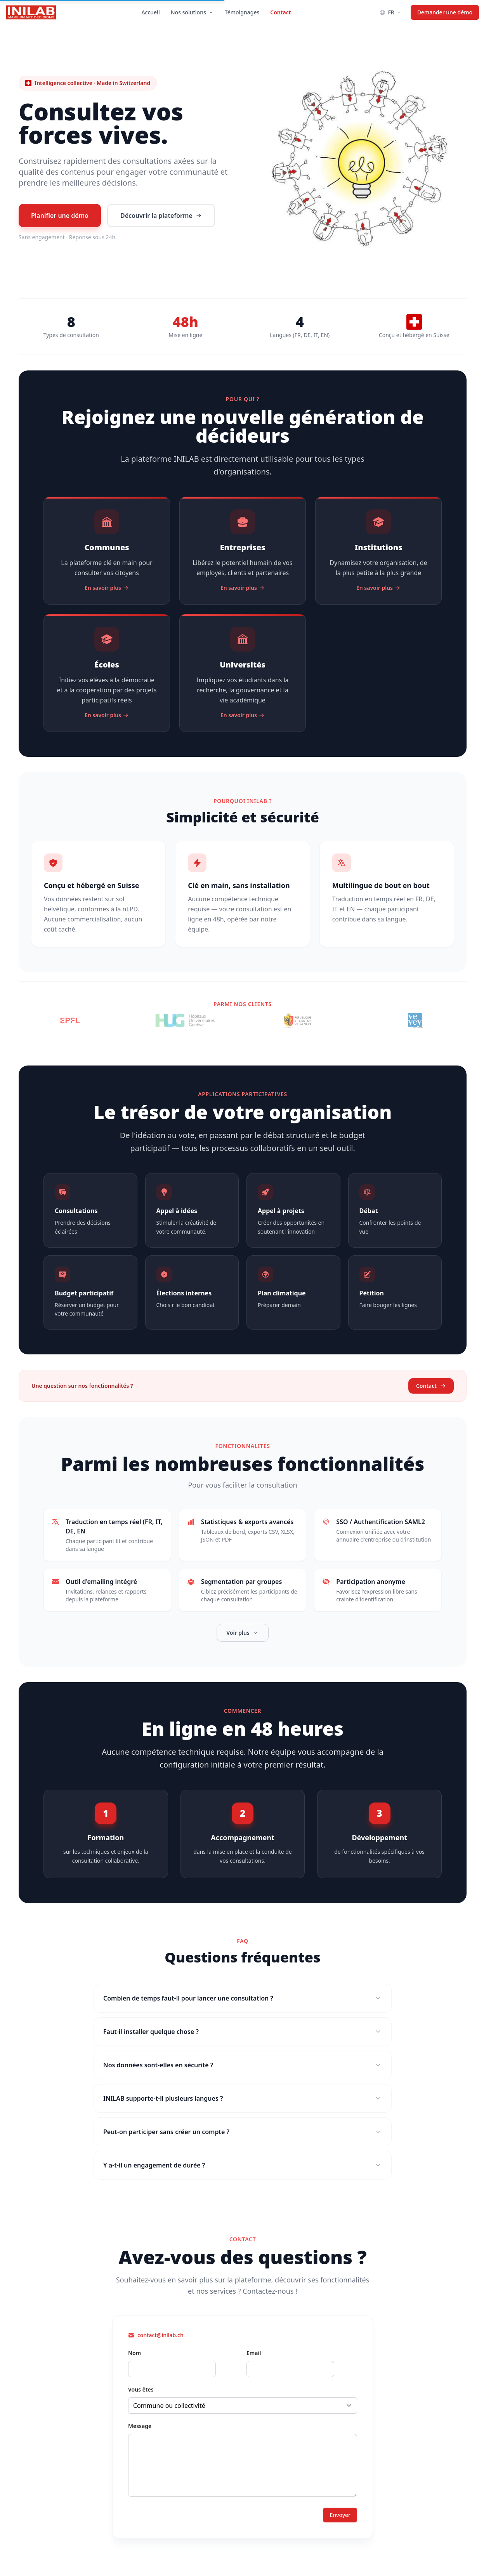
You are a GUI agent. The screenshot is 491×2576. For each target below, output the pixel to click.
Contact (280, 12)
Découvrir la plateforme (161, 215)
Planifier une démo (59, 215)
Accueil (150, 12)
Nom (134, 2353)
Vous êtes (141, 2389)
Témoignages (242, 12)
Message (139, 2426)
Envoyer (340, 2515)
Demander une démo (444, 12)
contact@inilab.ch (160, 2335)
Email (253, 2353)
